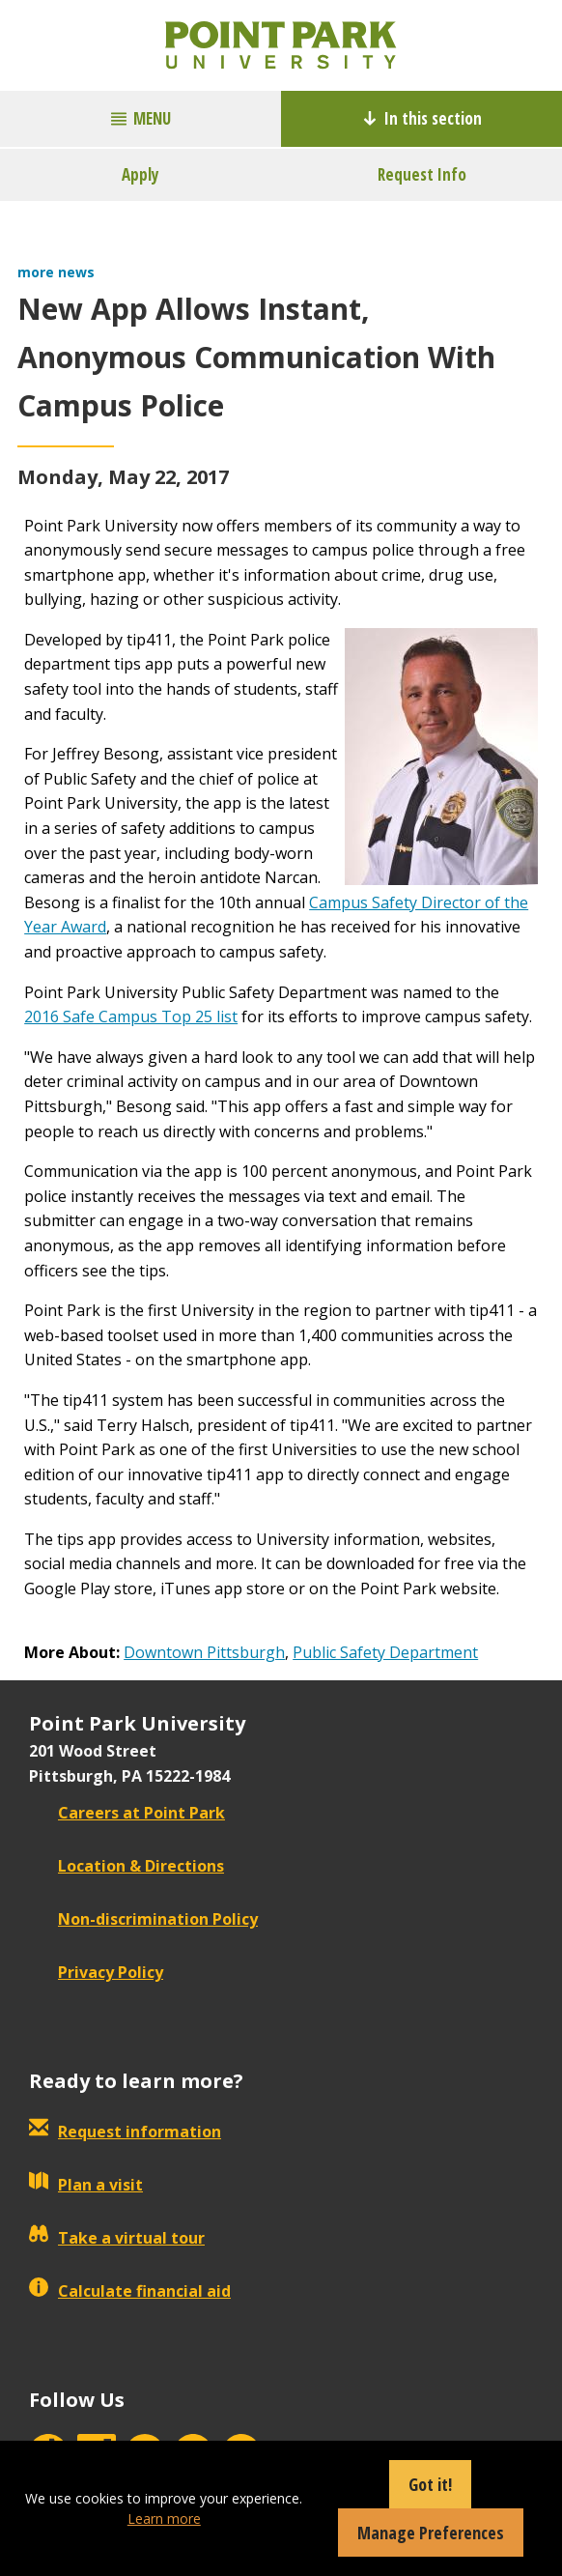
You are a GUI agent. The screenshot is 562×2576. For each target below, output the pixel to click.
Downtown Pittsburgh (204, 1652)
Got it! (430, 2484)
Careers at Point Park (127, 1812)
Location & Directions (126, 1865)
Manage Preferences (430, 2532)
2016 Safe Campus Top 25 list (131, 1016)
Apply (140, 174)
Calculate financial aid (130, 2291)
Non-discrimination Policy (143, 1919)
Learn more (164, 2518)
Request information (125, 2131)
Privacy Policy (96, 1972)
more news (56, 272)
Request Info (422, 174)
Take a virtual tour (117, 2237)
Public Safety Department (385, 1652)
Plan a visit (86, 2184)
